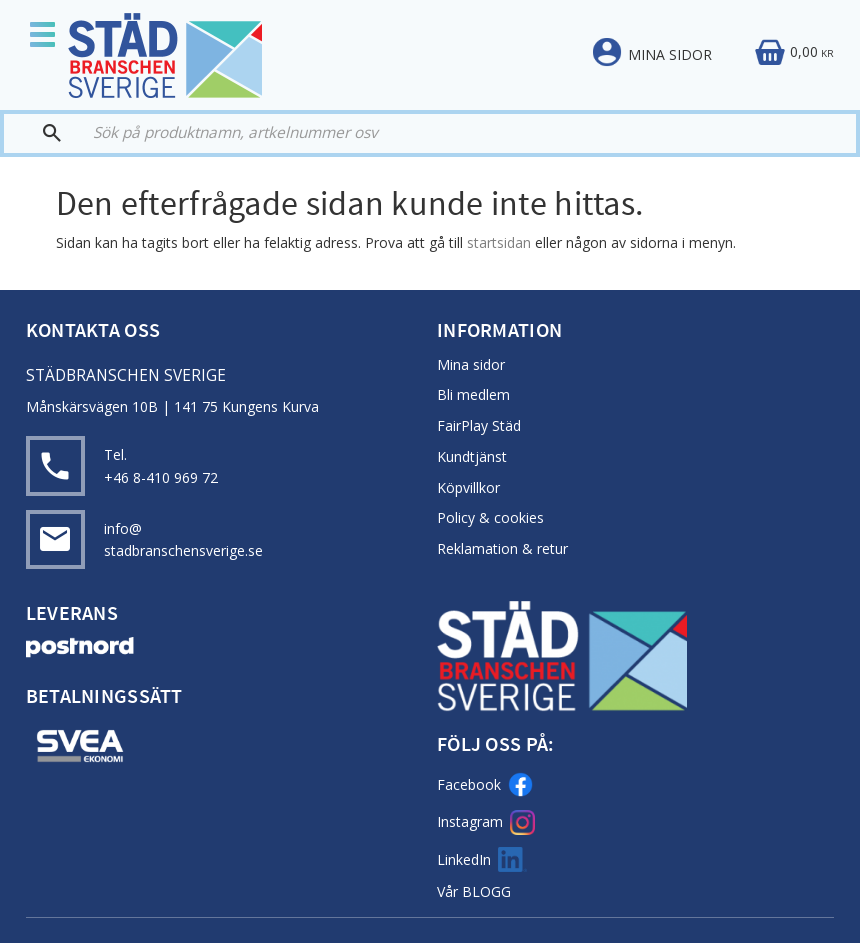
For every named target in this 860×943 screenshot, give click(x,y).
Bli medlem (473, 394)
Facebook (485, 784)
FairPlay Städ (479, 425)
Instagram (486, 822)
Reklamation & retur (502, 548)
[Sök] (41, 133)
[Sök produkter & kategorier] (453, 133)
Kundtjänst (472, 456)
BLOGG (486, 891)
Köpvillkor (468, 487)
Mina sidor (471, 364)
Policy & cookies (490, 517)
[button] (50, 37)
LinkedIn (482, 859)
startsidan (499, 242)
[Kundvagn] (794, 53)
